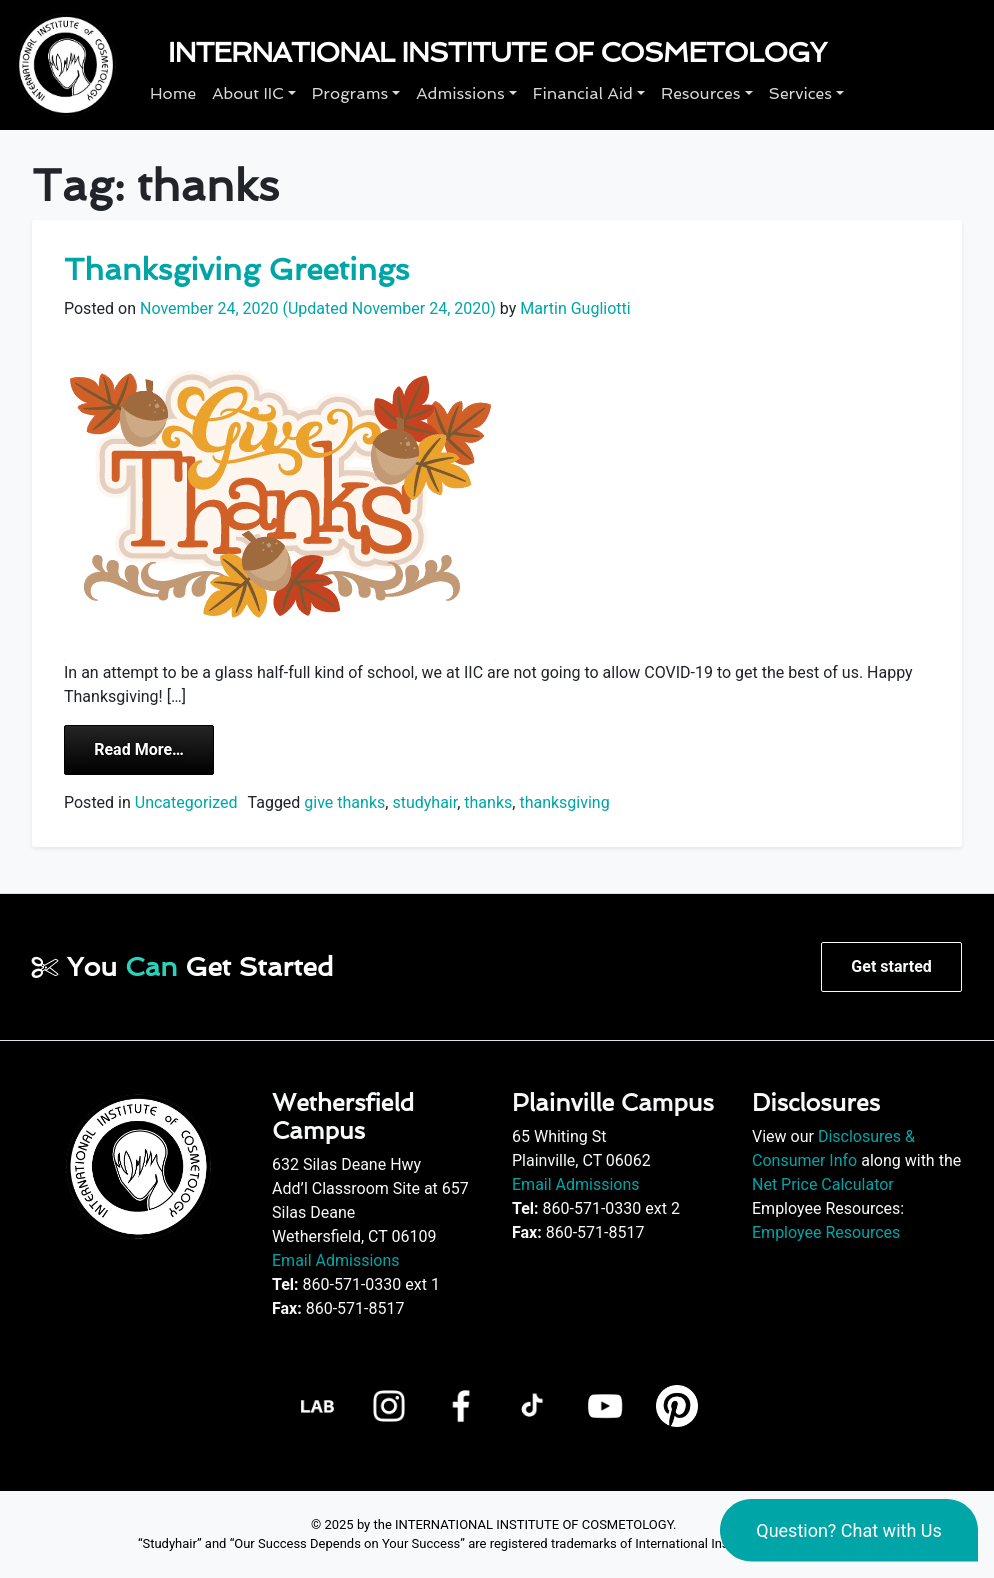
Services (800, 93)
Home (173, 93)
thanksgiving (564, 802)
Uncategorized (186, 802)
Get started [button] (891, 966)
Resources (700, 93)
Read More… (154, 748)
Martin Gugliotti (573, 308)
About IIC (248, 93)
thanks (488, 802)
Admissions (460, 93)
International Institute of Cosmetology (497, 52)
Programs (350, 93)
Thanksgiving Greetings (236, 269)
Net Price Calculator (823, 1184)
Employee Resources (826, 1232)
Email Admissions (336, 1260)
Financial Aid (583, 93)
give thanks (344, 802)
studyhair (424, 802)
